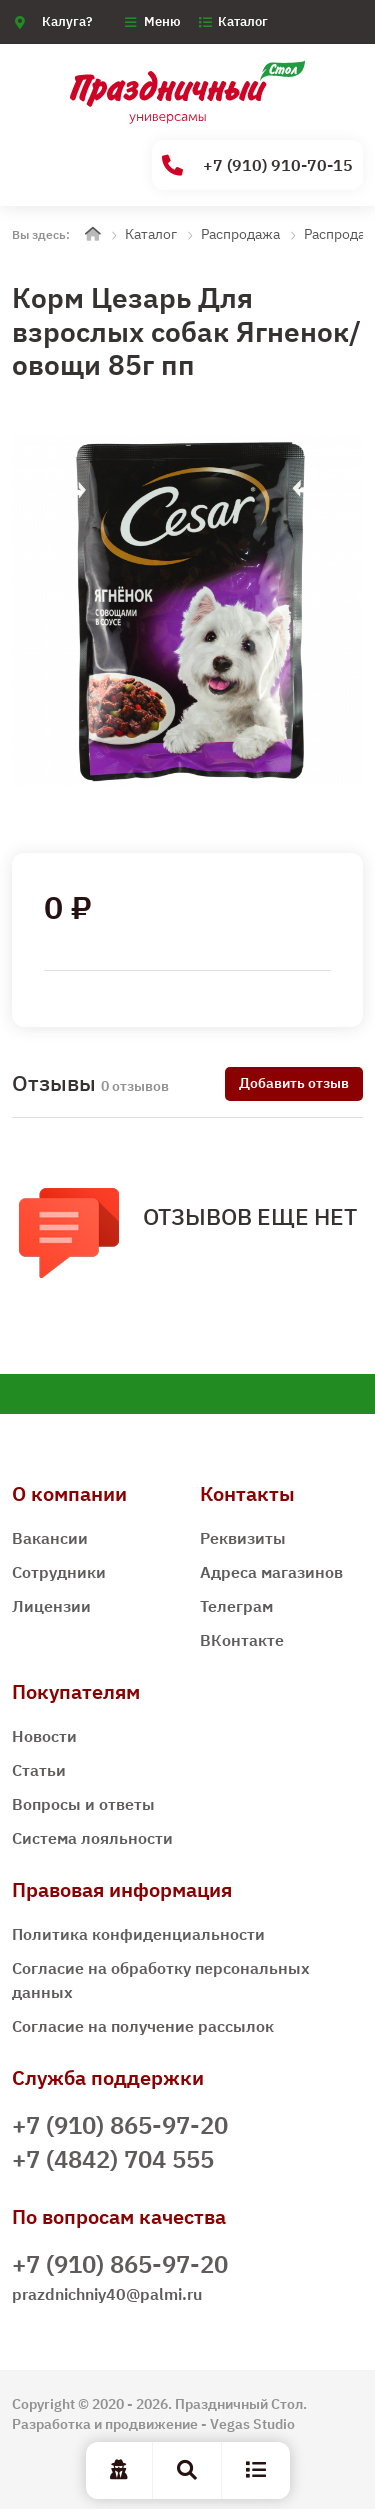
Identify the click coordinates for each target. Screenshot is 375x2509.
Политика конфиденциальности (138, 1934)
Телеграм (236, 1606)
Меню (162, 21)
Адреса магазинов (271, 1572)
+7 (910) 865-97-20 (120, 2125)
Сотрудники (59, 1572)
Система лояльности (92, 1838)
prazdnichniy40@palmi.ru (107, 2294)
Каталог (243, 21)
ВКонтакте (242, 1640)
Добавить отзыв (294, 1083)
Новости (44, 1736)
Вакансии (50, 1538)
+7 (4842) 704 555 (113, 2159)
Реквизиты (243, 1538)
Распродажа (240, 234)
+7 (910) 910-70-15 (257, 165)
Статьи (39, 1770)
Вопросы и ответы (83, 1804)
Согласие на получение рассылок (143, 2026)
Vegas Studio (252, 2424)
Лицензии (51, 1606)
